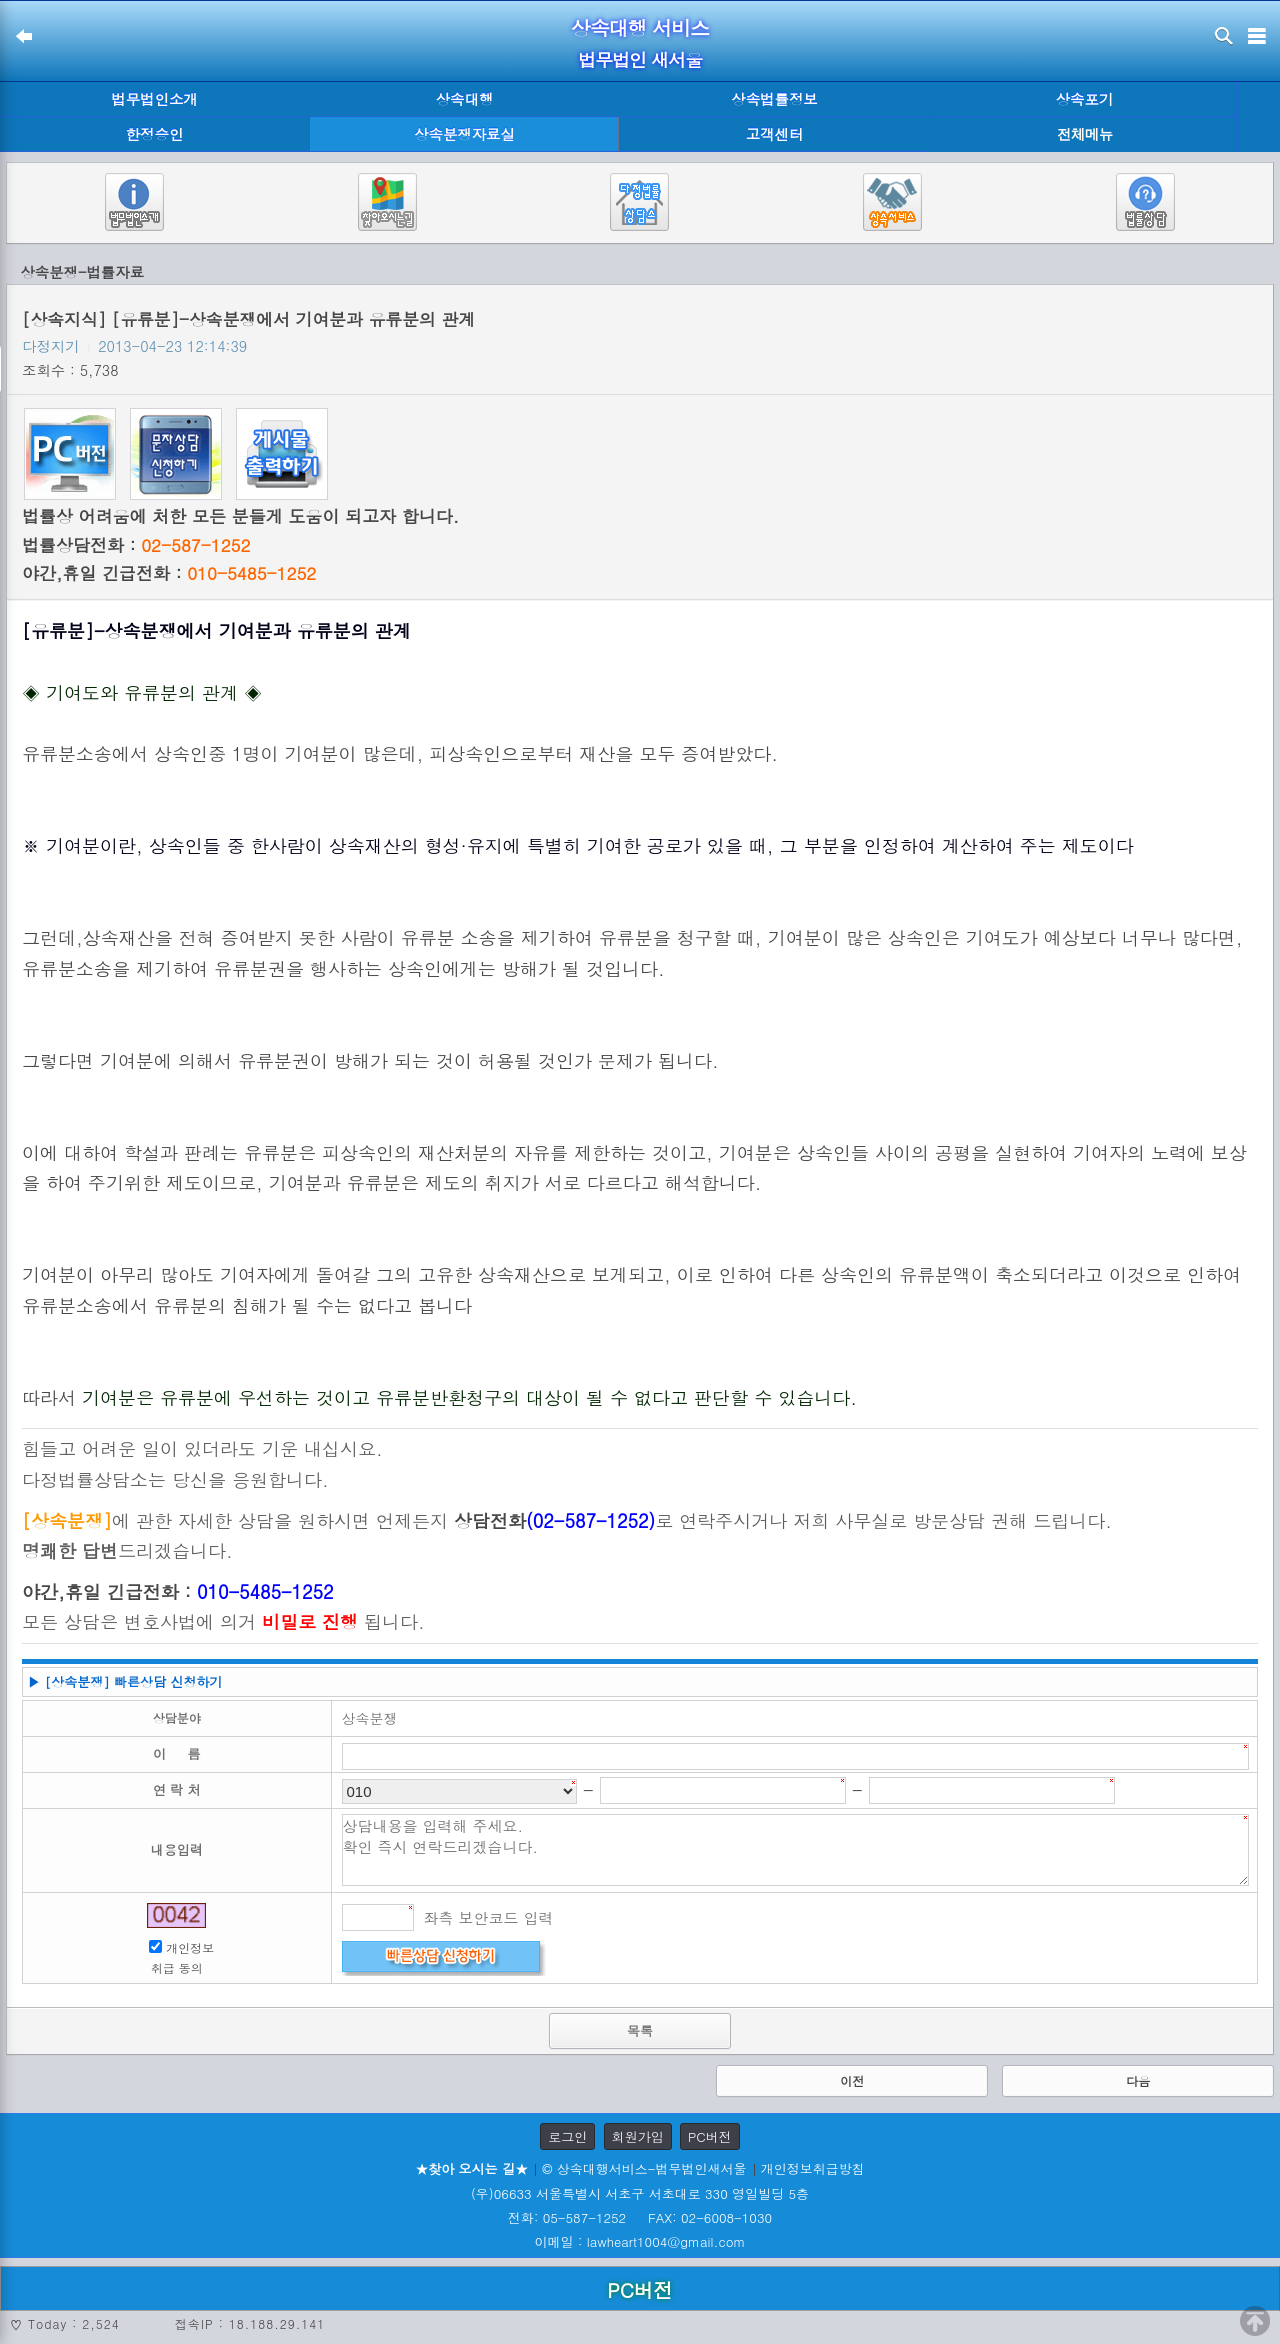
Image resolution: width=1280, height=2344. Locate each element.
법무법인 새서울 (640, 59)
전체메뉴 (1085, 134)
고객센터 (775, 134)
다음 (1138, 2080)
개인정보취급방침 (813, 2168)
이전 (852, 2080)
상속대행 (465, 99)
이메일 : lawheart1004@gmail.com (640, 2241)
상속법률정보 (774, 99)
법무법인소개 (154, 99)
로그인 (567, 2136)
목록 (640, 2030)
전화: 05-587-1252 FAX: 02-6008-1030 (640, 2217)
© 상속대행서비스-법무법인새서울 (644, 2168)
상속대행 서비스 (640, 27)
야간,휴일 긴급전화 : (169, 573)
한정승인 (155, 134)
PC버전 (710, 2136)
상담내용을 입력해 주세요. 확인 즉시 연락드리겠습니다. (796, 1850)
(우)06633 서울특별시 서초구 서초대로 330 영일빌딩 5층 (640, 2193)
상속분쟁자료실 (464, 134)
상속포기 (1085, 99)
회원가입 (638, 2136)
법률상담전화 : (136, 545)
